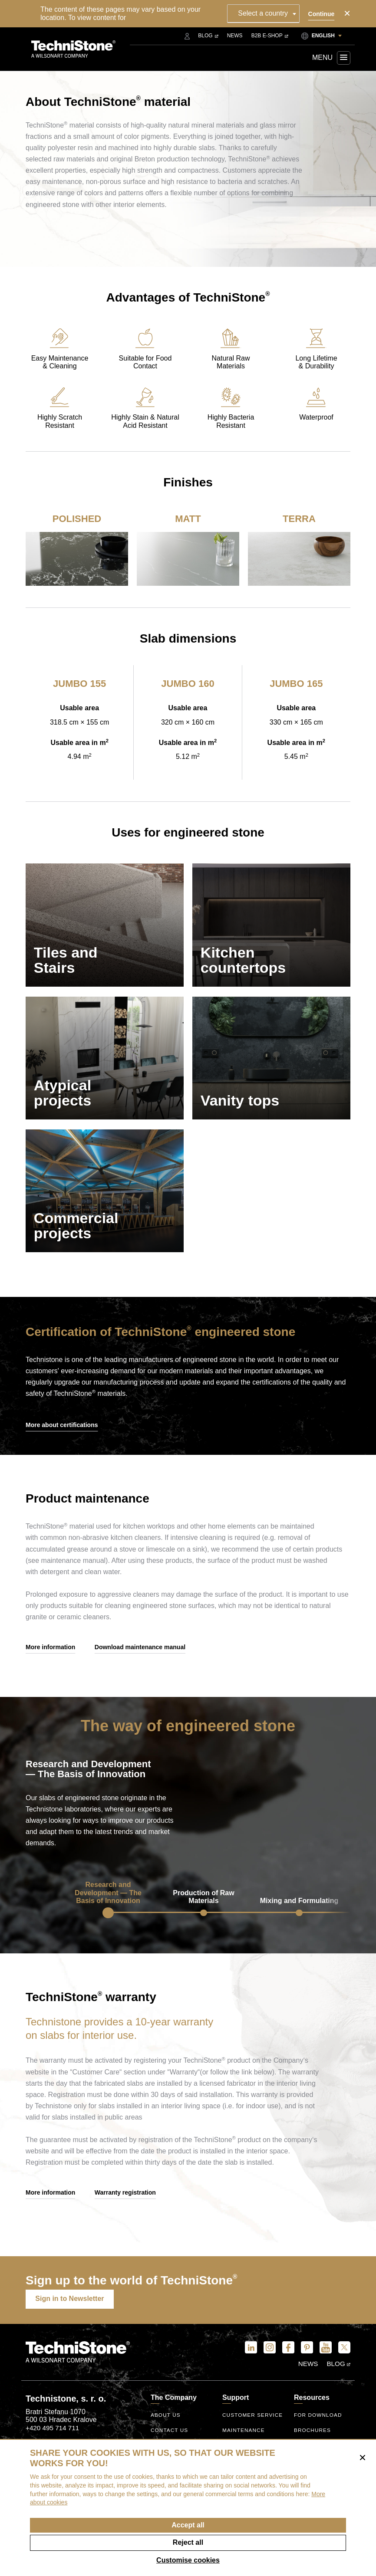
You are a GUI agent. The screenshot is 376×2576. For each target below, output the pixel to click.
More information (50, 1664)
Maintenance (243, 2433)
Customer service (253, 2418)
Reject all (188, 2542)
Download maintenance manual (140, 1664)
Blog (208, 36)
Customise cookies (188, 2560)
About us (166, 2418)
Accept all (188, 2525)
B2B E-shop (269, 36)
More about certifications (62, 1443)
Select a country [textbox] (265, 13)
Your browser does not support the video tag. (272, 1815)
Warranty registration (125, 2208)
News (235, 36)
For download (318, 2418)
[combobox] (265, 13)
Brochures (313, 2433)
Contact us (170, 2433)
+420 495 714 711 (52, 2430)
